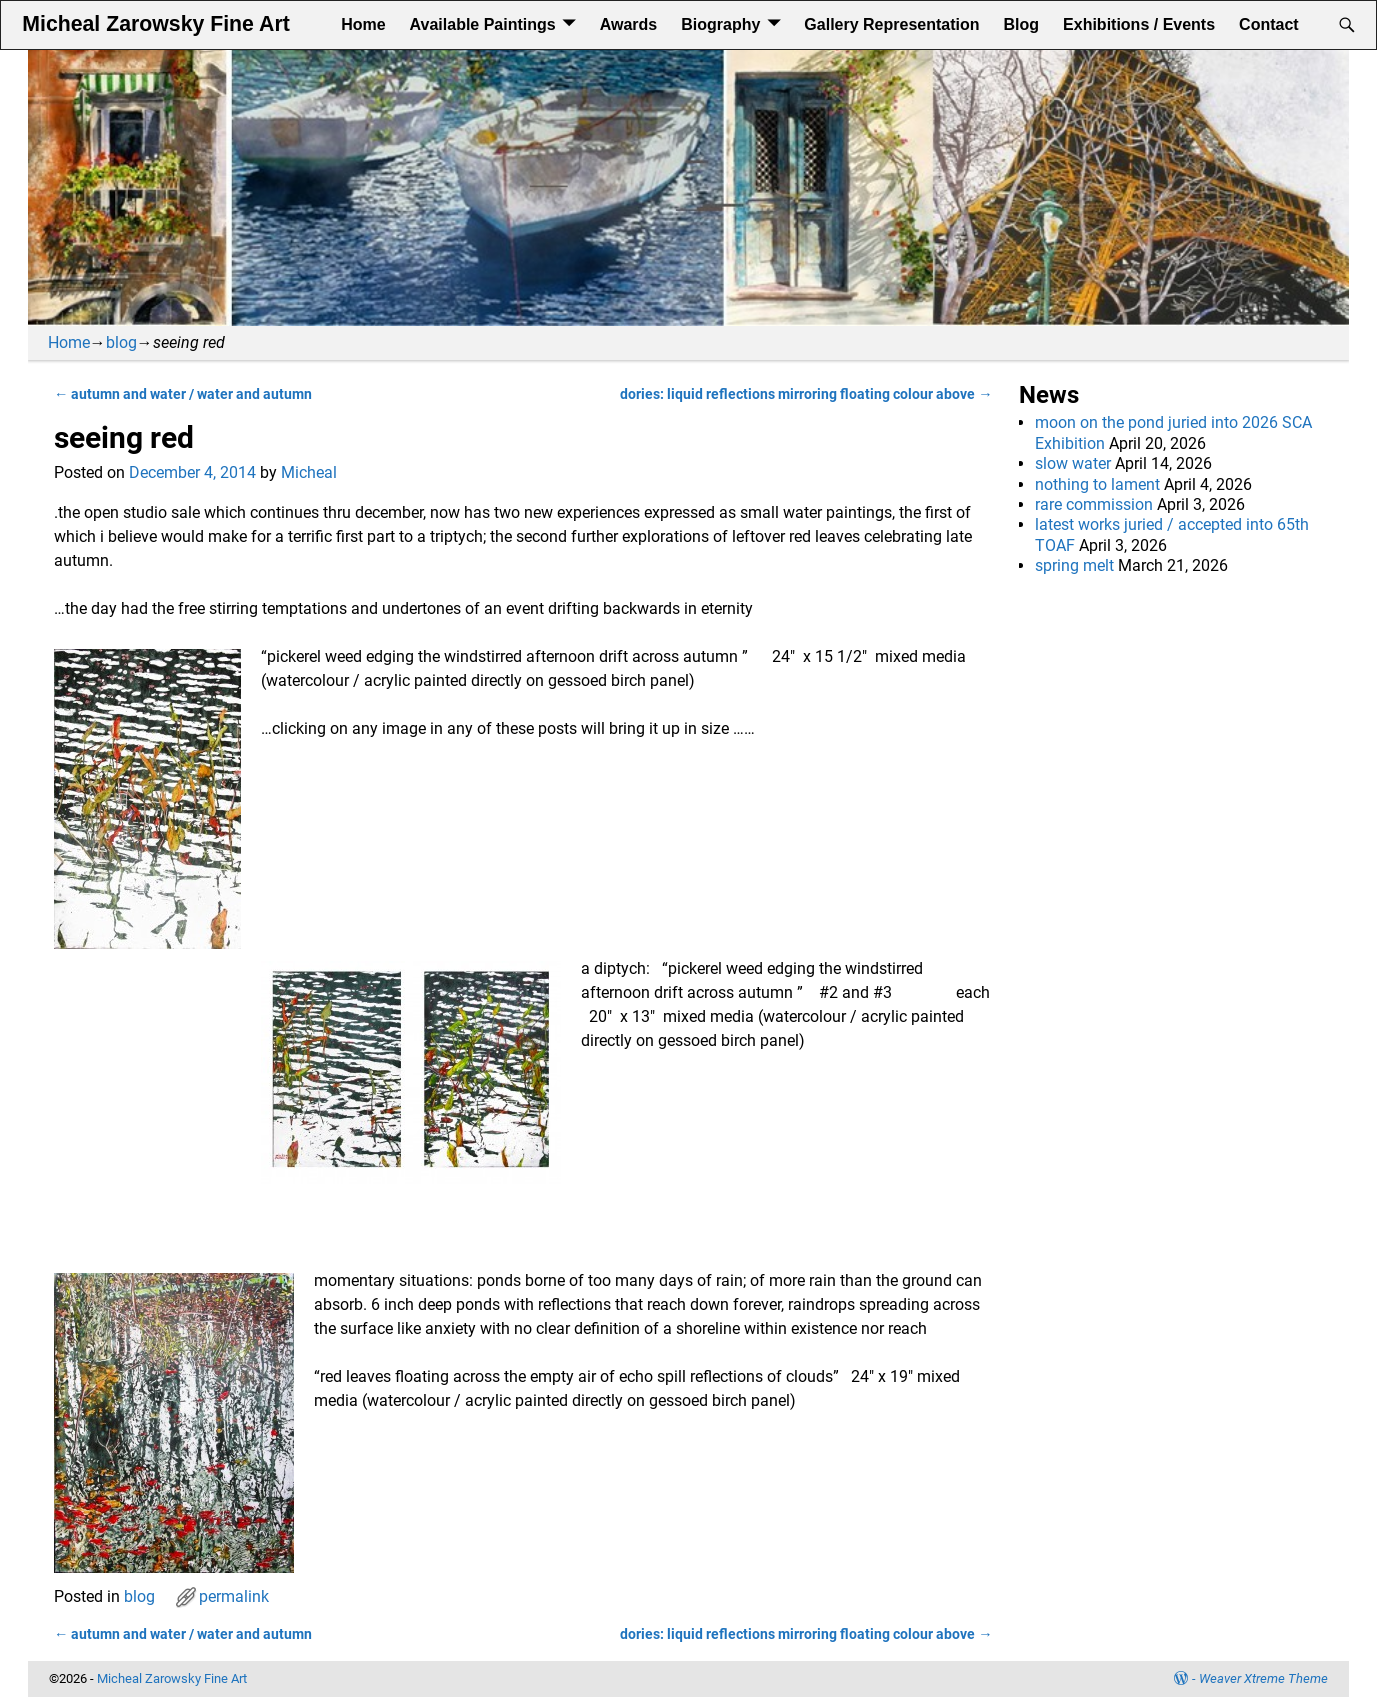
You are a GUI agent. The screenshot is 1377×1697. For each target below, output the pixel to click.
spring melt (1074, 565)
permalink (234, 1596)
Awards (629, 24)
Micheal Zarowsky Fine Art (155, 24)
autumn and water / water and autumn (183, 394)
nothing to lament (1097, 484)
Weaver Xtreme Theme (1263, 1678)
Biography (720, 24)
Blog (1022, 24)
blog (121, 342)
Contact (1269, 24)
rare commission (1094, 504)
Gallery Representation (891, 24)
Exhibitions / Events (1139, 24)
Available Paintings (483, 24)
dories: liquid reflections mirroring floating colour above (806, 394)
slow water (1073, 463)
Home (363, 24)
